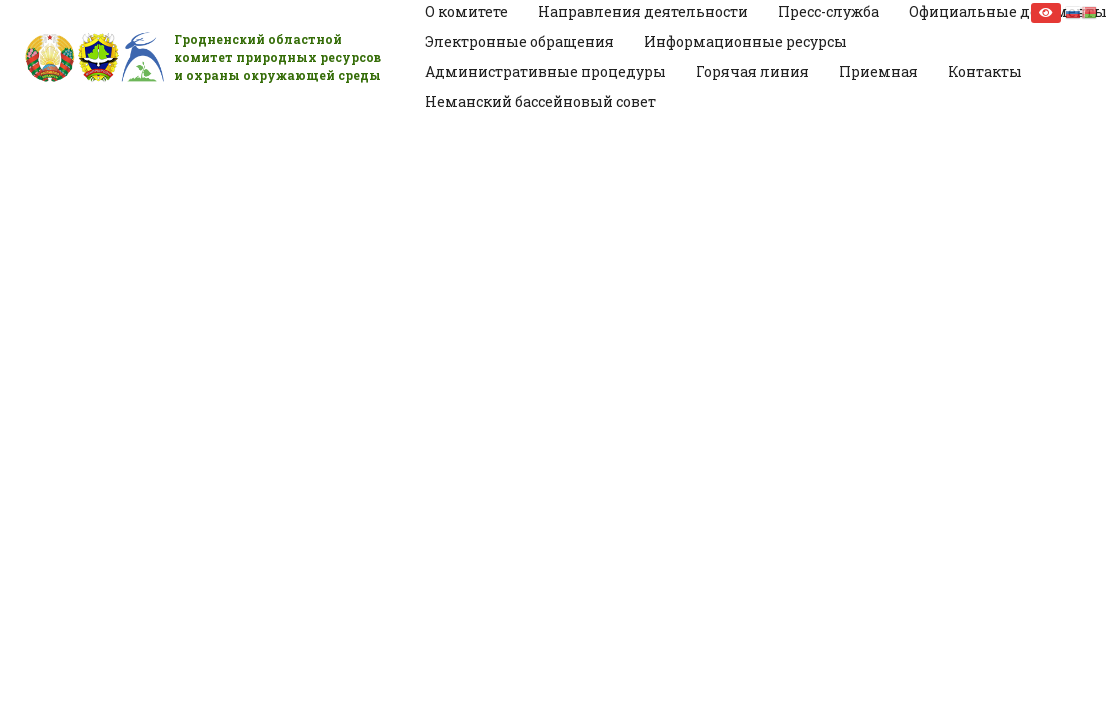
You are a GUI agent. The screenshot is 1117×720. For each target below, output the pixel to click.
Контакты (985, 71)
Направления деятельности (643, 11)
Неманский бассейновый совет (540, 101)
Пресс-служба (828, 11)
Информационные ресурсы (745, 41)
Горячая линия (752, 71)
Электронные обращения (519, 41)
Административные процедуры (545, 71)
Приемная (878, 71)
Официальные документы (1008, 11)
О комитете (466, 11)
